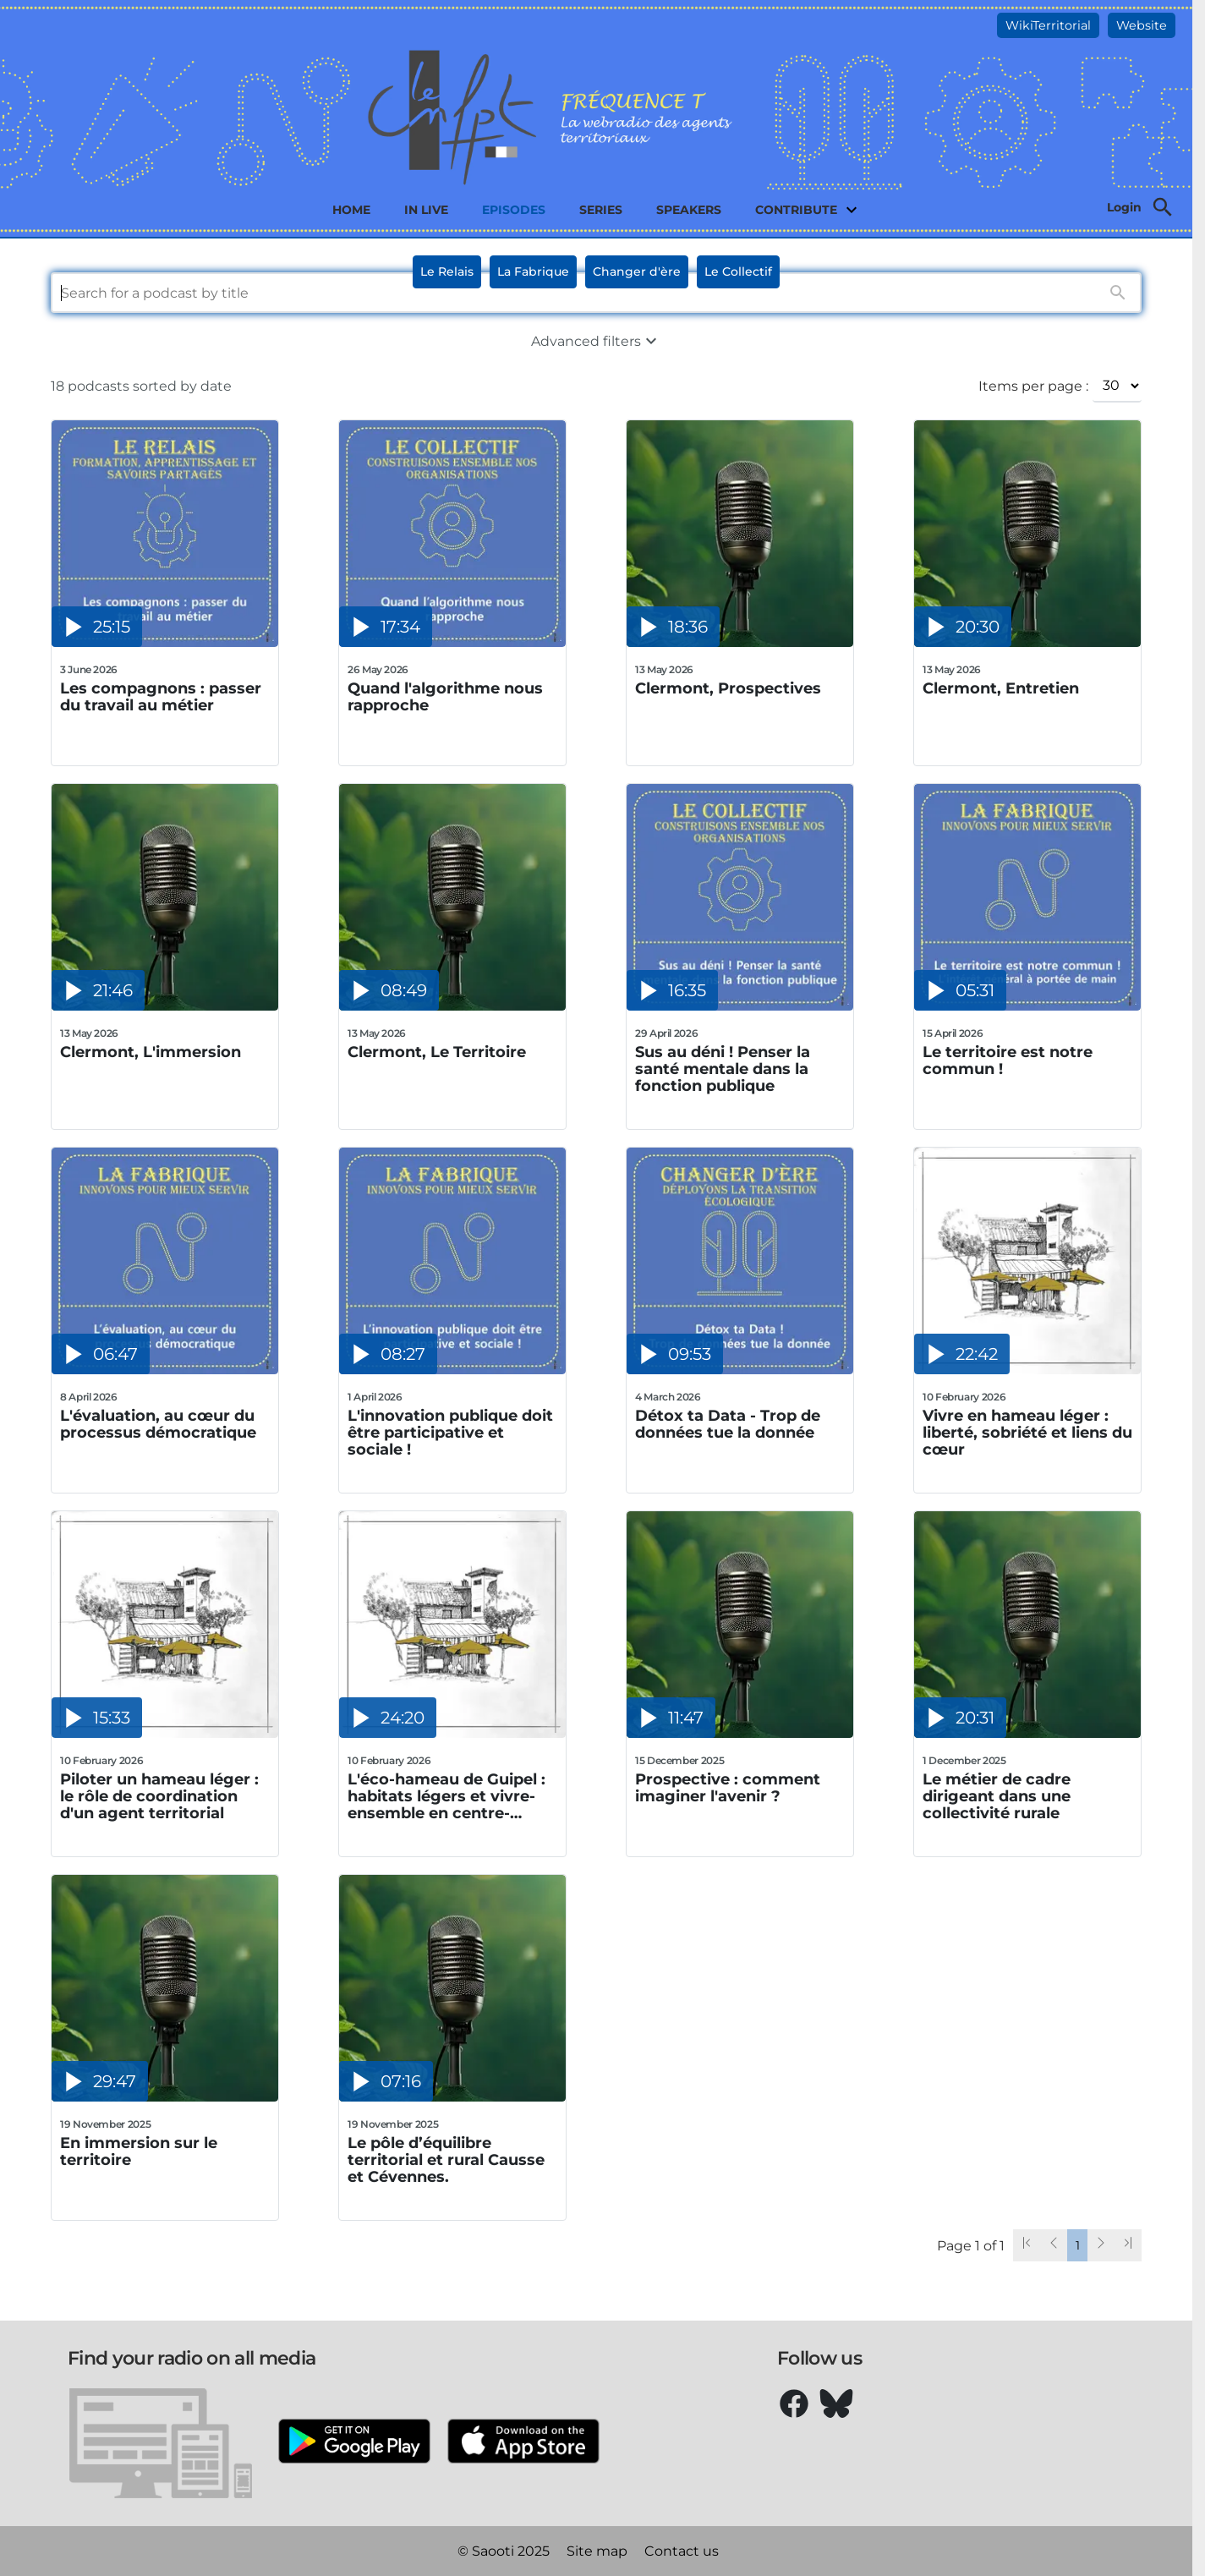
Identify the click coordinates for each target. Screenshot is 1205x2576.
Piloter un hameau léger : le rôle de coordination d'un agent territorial (159, 1796)
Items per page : (1033, 386)
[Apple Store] (523, 2443)
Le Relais (447, 271)
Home (351, 209)
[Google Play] (354, 2443)
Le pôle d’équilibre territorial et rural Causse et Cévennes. (446, 2160)
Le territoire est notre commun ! (1008, 1061)
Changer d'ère (637, 271)
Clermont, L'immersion (150, 1052)
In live (426, 209)
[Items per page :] (1117, 386)
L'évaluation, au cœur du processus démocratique (158, 1424)
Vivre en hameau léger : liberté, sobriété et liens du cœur (1027, 1432)
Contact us (681, 2551)
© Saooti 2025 (503, 2551)
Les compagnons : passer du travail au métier (160, 697)
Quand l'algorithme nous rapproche (445, 697)
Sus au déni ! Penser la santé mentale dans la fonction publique (722, 1069)
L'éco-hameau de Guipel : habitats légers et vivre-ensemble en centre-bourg (446, 1796)
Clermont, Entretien (1001, 689)
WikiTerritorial (1048, 25)
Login (1124, 207)
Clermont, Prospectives (728, 689)
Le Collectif (738, 271)
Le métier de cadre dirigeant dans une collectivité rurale (997, 1796)
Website (1141, 25)
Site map (597, 2551)
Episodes (513, 209)
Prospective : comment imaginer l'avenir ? (727, 1788)
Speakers (688, 209)
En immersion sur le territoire (138, 2152)
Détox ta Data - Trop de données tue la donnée (727, 1424)
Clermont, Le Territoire (437, 1052)
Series (600, 209)
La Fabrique (533, 271)
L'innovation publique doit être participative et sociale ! (450, 1432)
